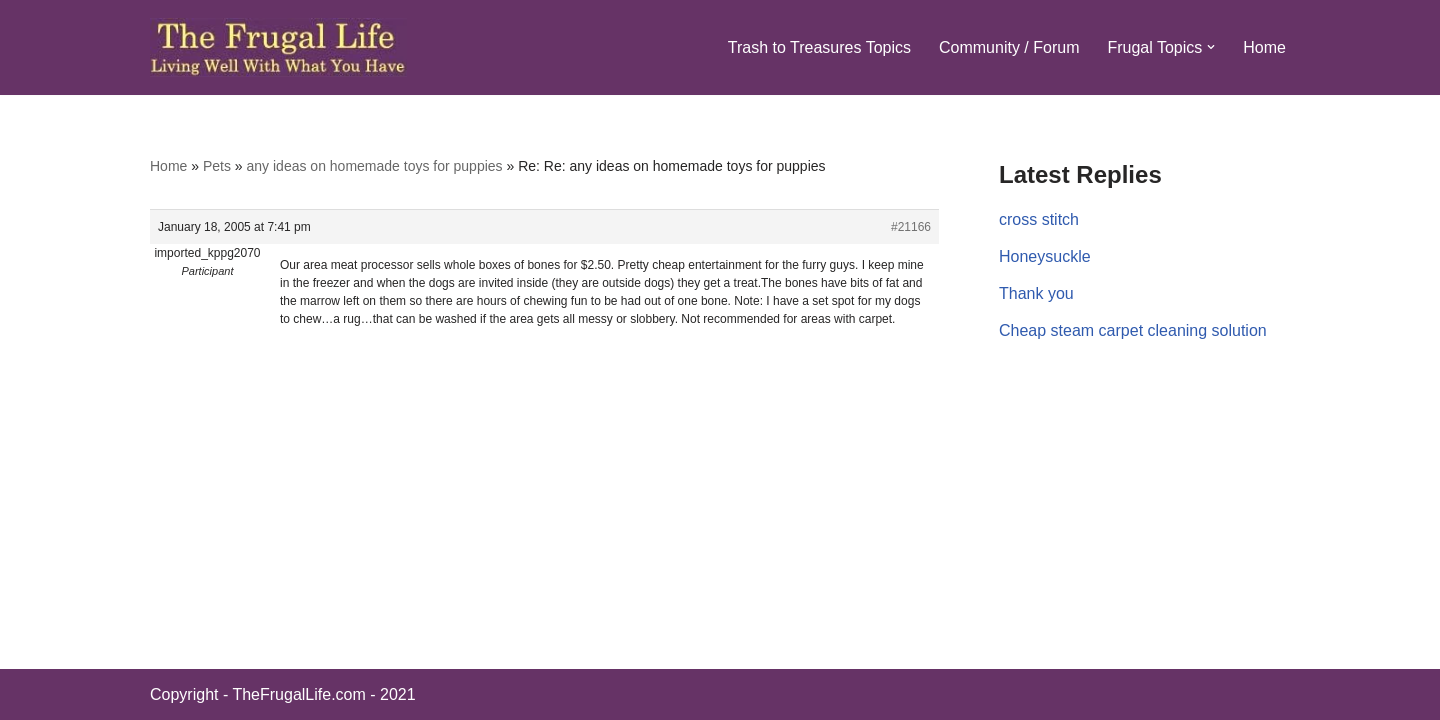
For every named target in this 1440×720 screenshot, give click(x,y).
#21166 (911, 227)
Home (1264, 47)
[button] (1211, 47)
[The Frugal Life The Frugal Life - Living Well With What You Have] (278, 47)
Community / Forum (1009, 47)
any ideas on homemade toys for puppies (375, 166)
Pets (217, 166)
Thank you (1036, 293)
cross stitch (1039, 219)
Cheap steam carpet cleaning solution (1133, 330)
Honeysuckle (1045, 256)
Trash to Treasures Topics (819, 47)
